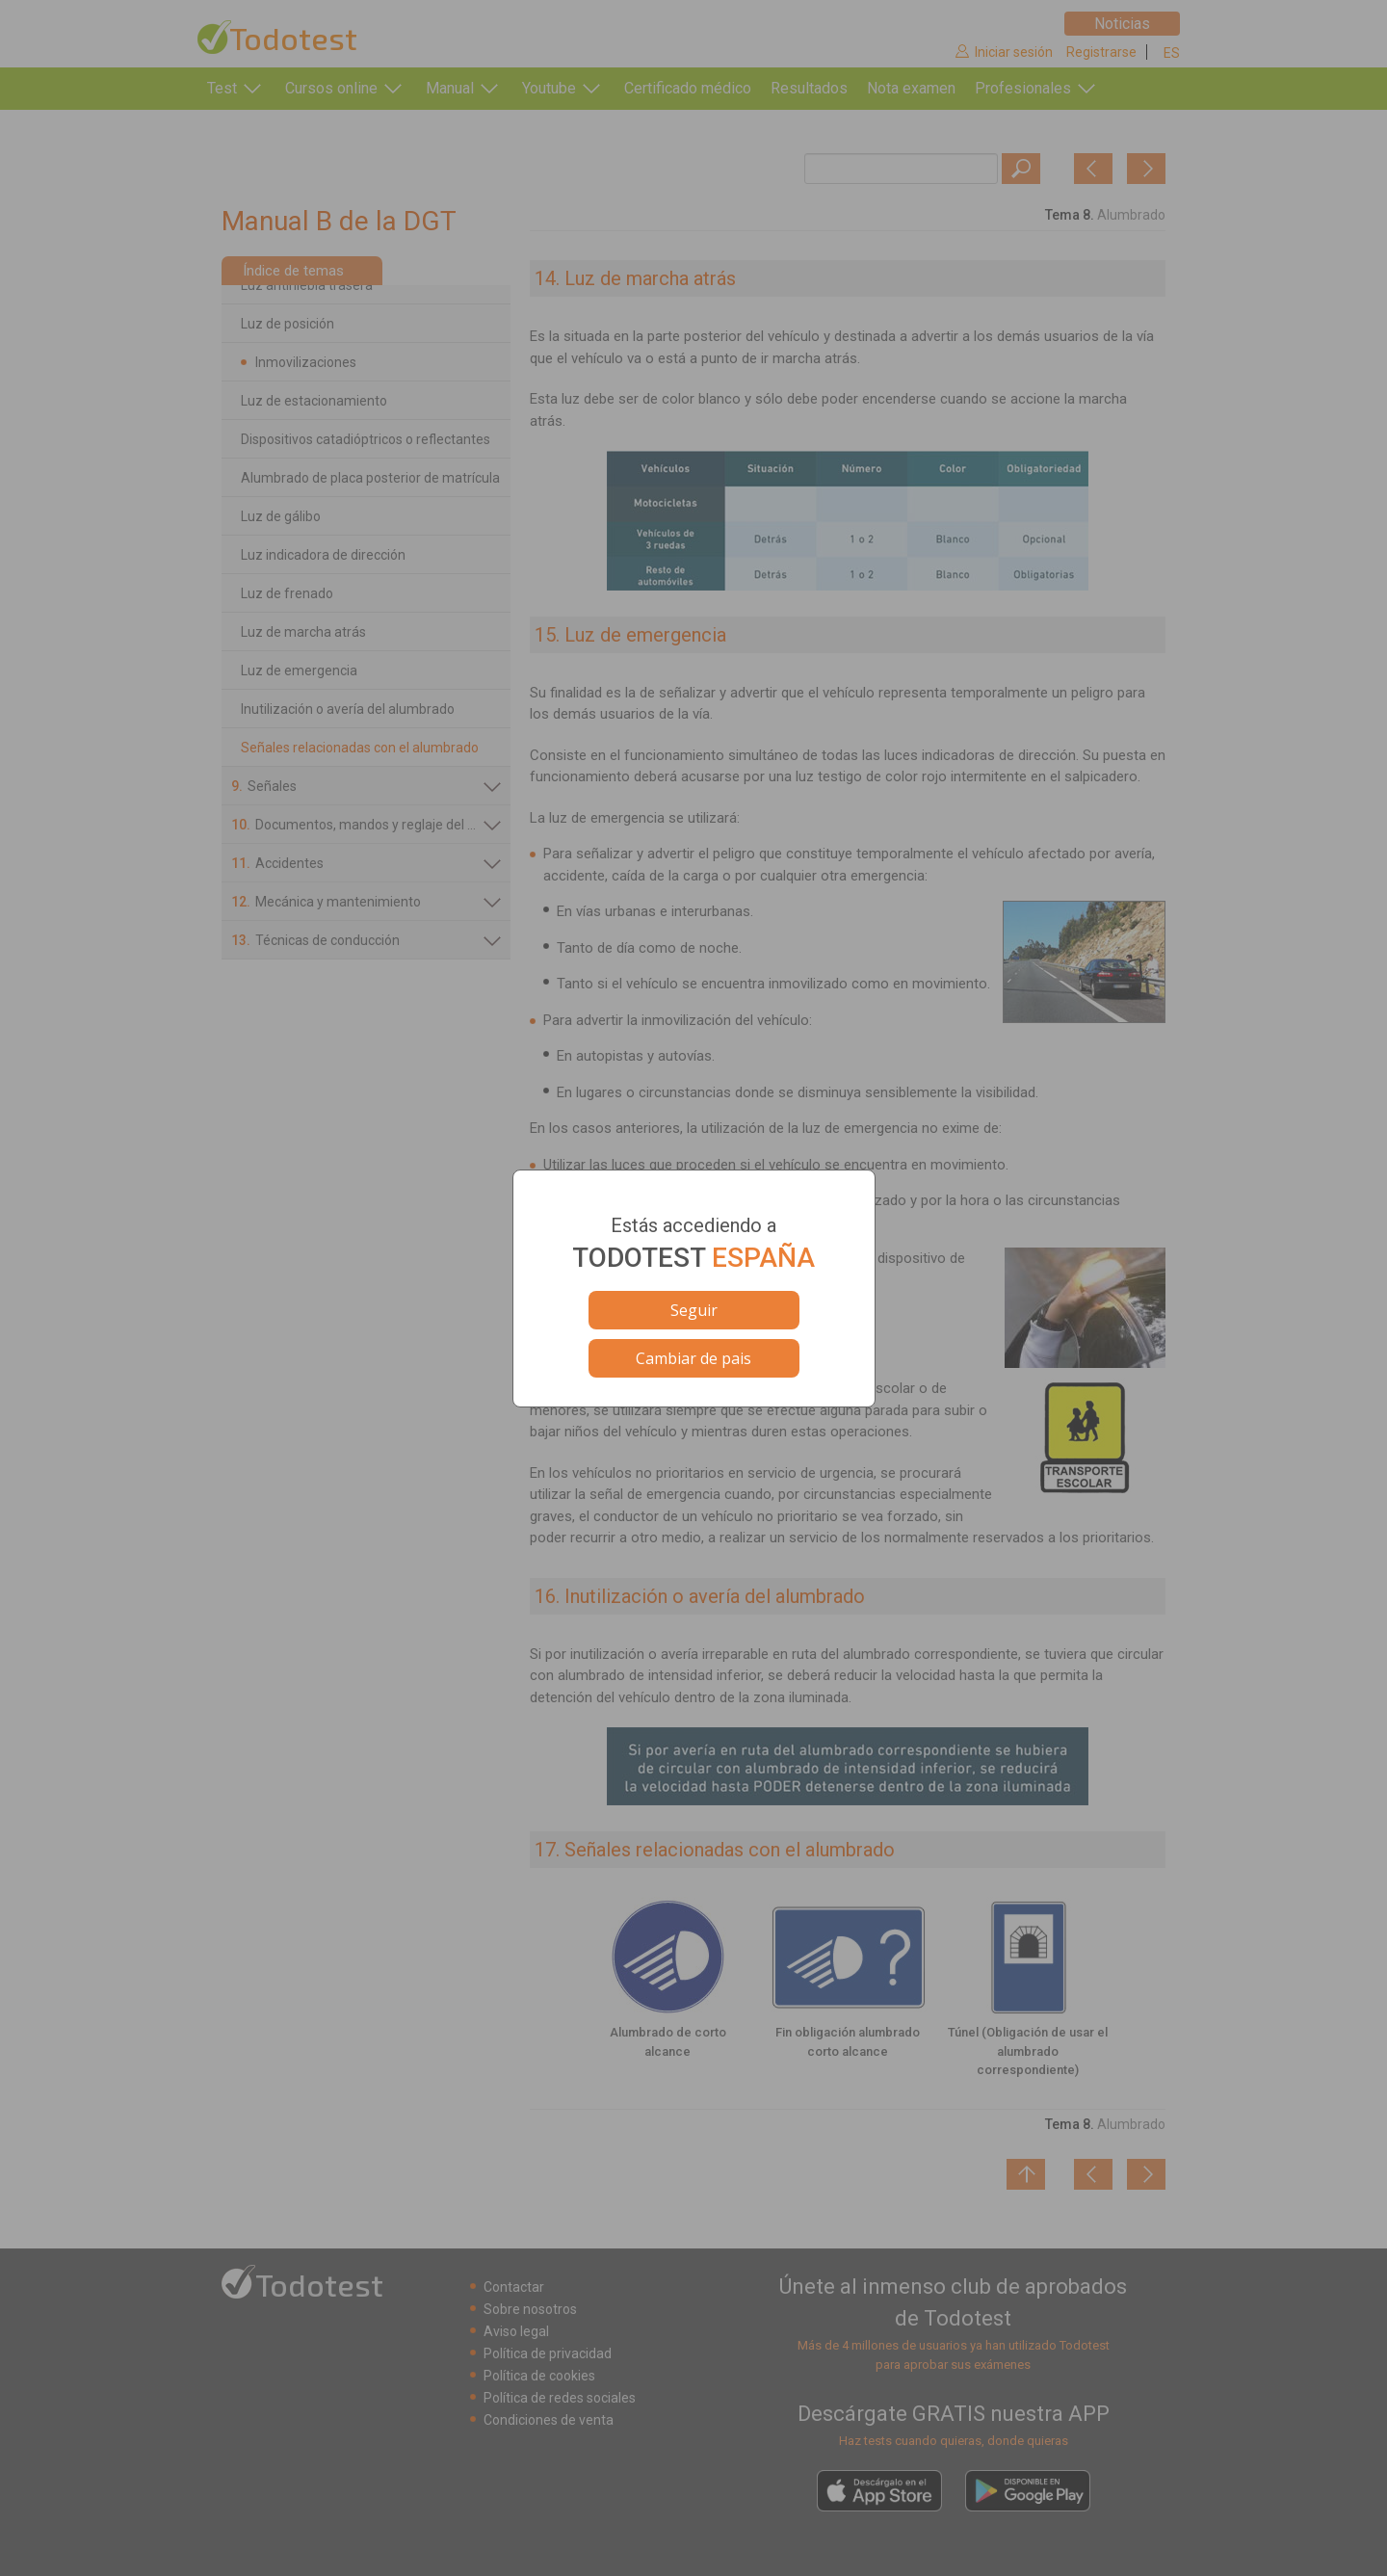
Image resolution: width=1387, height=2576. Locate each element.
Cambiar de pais (693, 1358)
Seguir (694, 1310)
